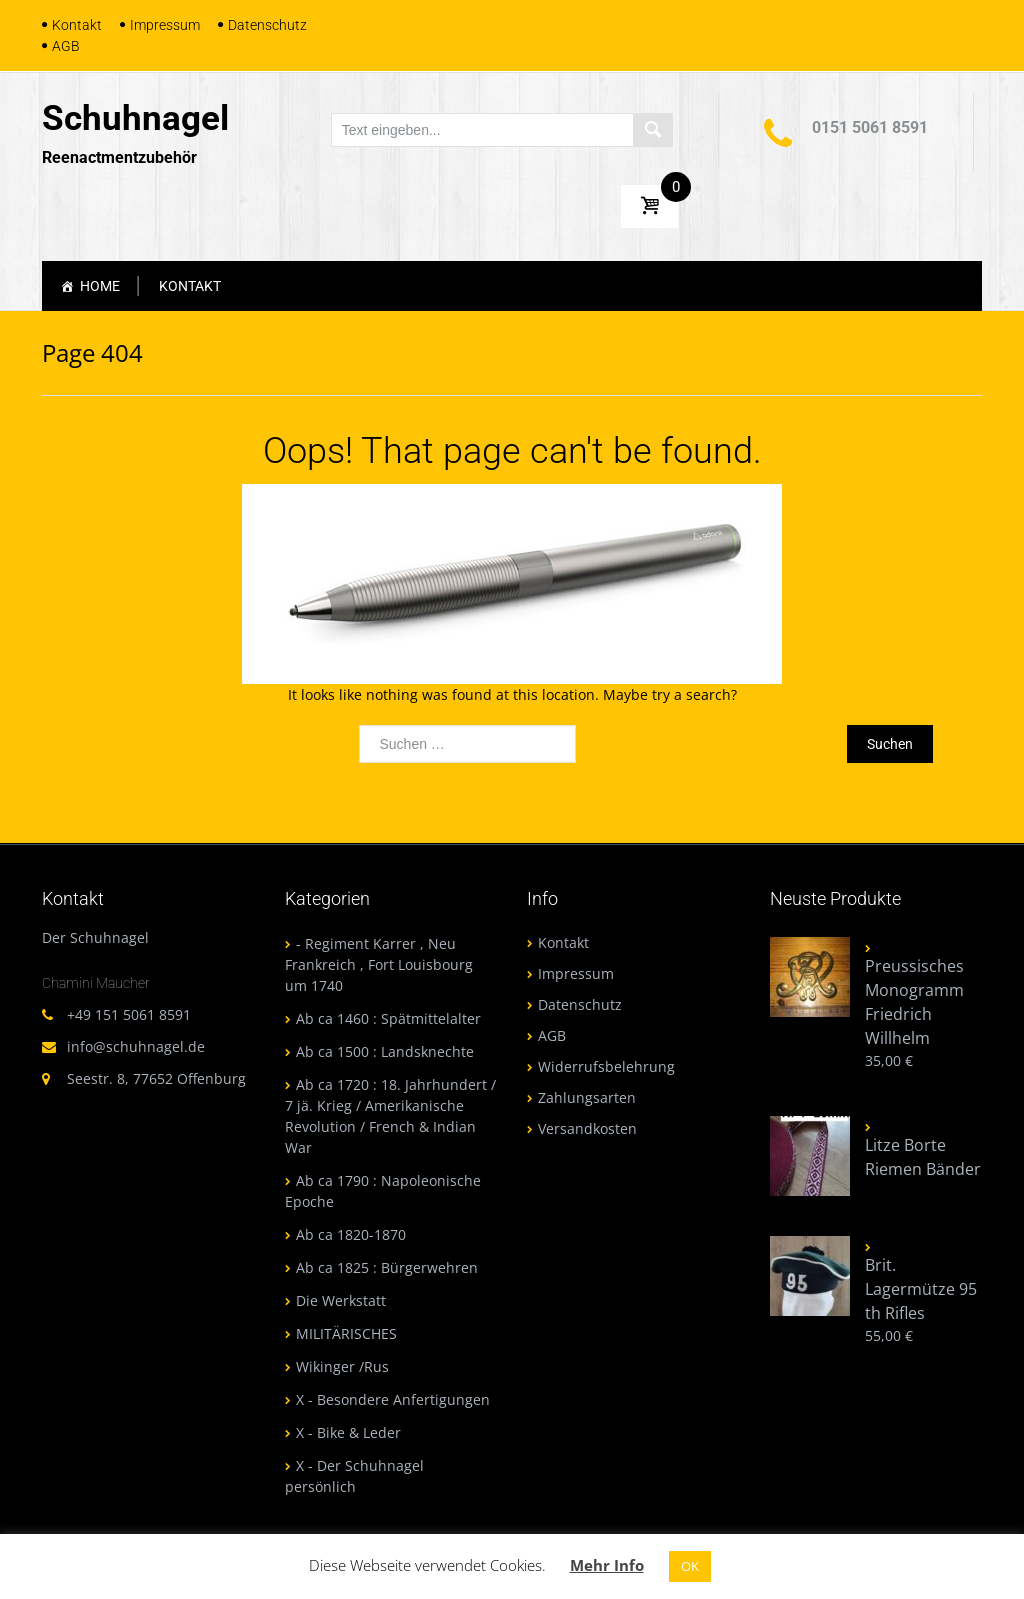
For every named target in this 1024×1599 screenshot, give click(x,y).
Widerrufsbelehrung (606, 1066)
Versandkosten (587, 1128)
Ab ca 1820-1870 (351, 1234)
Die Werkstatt (341, 1300)
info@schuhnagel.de (136, 1046)
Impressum (165, 25)
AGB (66, 46)
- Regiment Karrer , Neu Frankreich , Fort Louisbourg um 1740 (379, 964)
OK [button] (690, 1566)
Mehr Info (607, 1565)
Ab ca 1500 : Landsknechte (385, 1051)
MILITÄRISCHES (346, 1333)
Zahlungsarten (587, 1097)
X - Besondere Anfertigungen (393, 1399)
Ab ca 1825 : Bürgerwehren (387, 1267)
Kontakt (77, 25)
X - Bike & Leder (348, 1432)
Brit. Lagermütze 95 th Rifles (921, 1289)
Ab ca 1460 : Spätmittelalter (388, 1018)
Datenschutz (267, 25)
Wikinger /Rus (342, 1366)
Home (100, 286)
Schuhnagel (135, 118)
